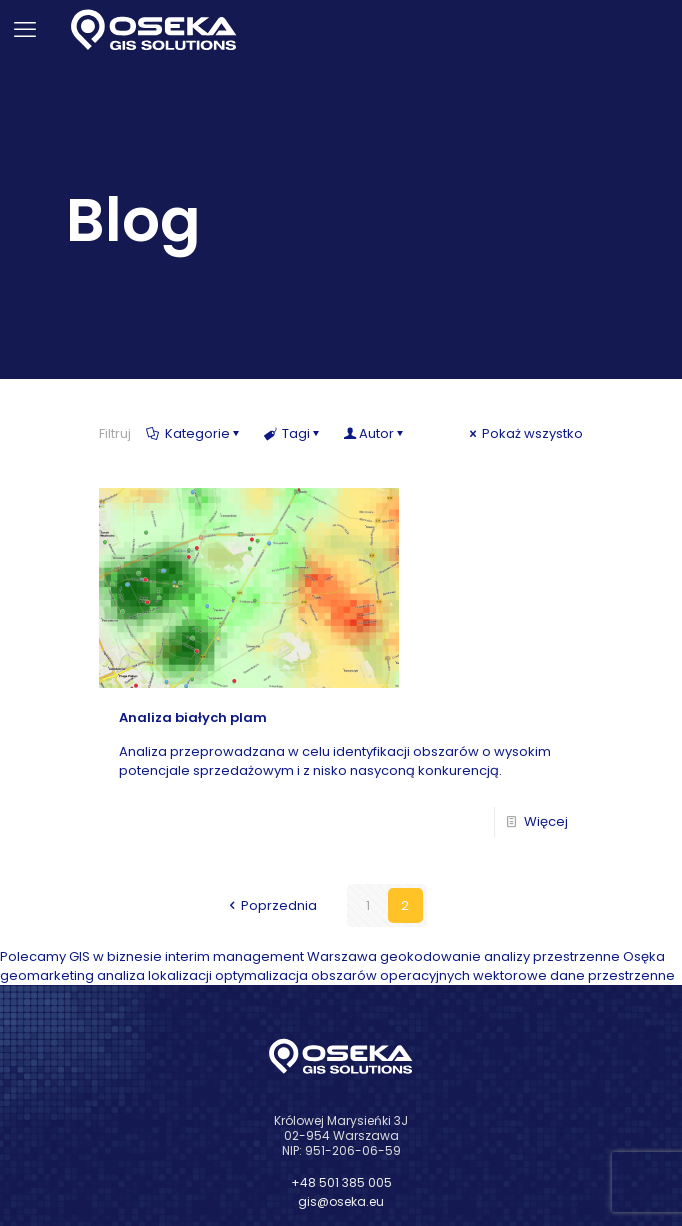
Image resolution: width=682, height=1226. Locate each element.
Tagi (294, 433)
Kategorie (195, 433)
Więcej (546, 821)
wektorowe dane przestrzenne (574, 975)
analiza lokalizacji (154, 975)
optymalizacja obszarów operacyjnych (342, 975)
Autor (376, 433)
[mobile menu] (27, 30)
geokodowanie (430, 956)
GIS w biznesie (115, 956)
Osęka (644, 956)
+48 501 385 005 (341, 1182)
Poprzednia (271, 905)
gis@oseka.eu (341, 1201)
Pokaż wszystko (524, 433)
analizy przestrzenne (552, 956)
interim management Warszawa (271, 956)
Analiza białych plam (193, 717)
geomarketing (47, 975)
